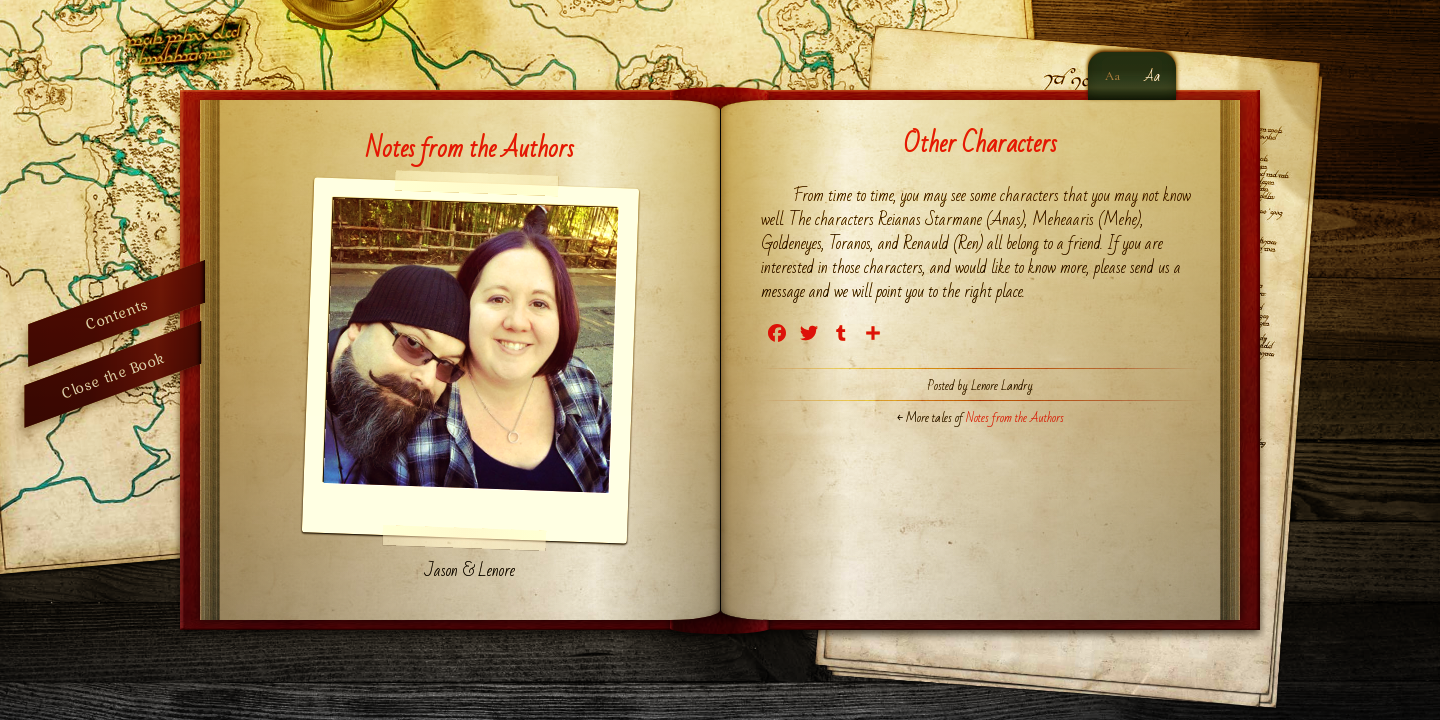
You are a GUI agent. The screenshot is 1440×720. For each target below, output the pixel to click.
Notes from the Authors (470, 149)
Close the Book (113, 374)
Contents (116, 313)
